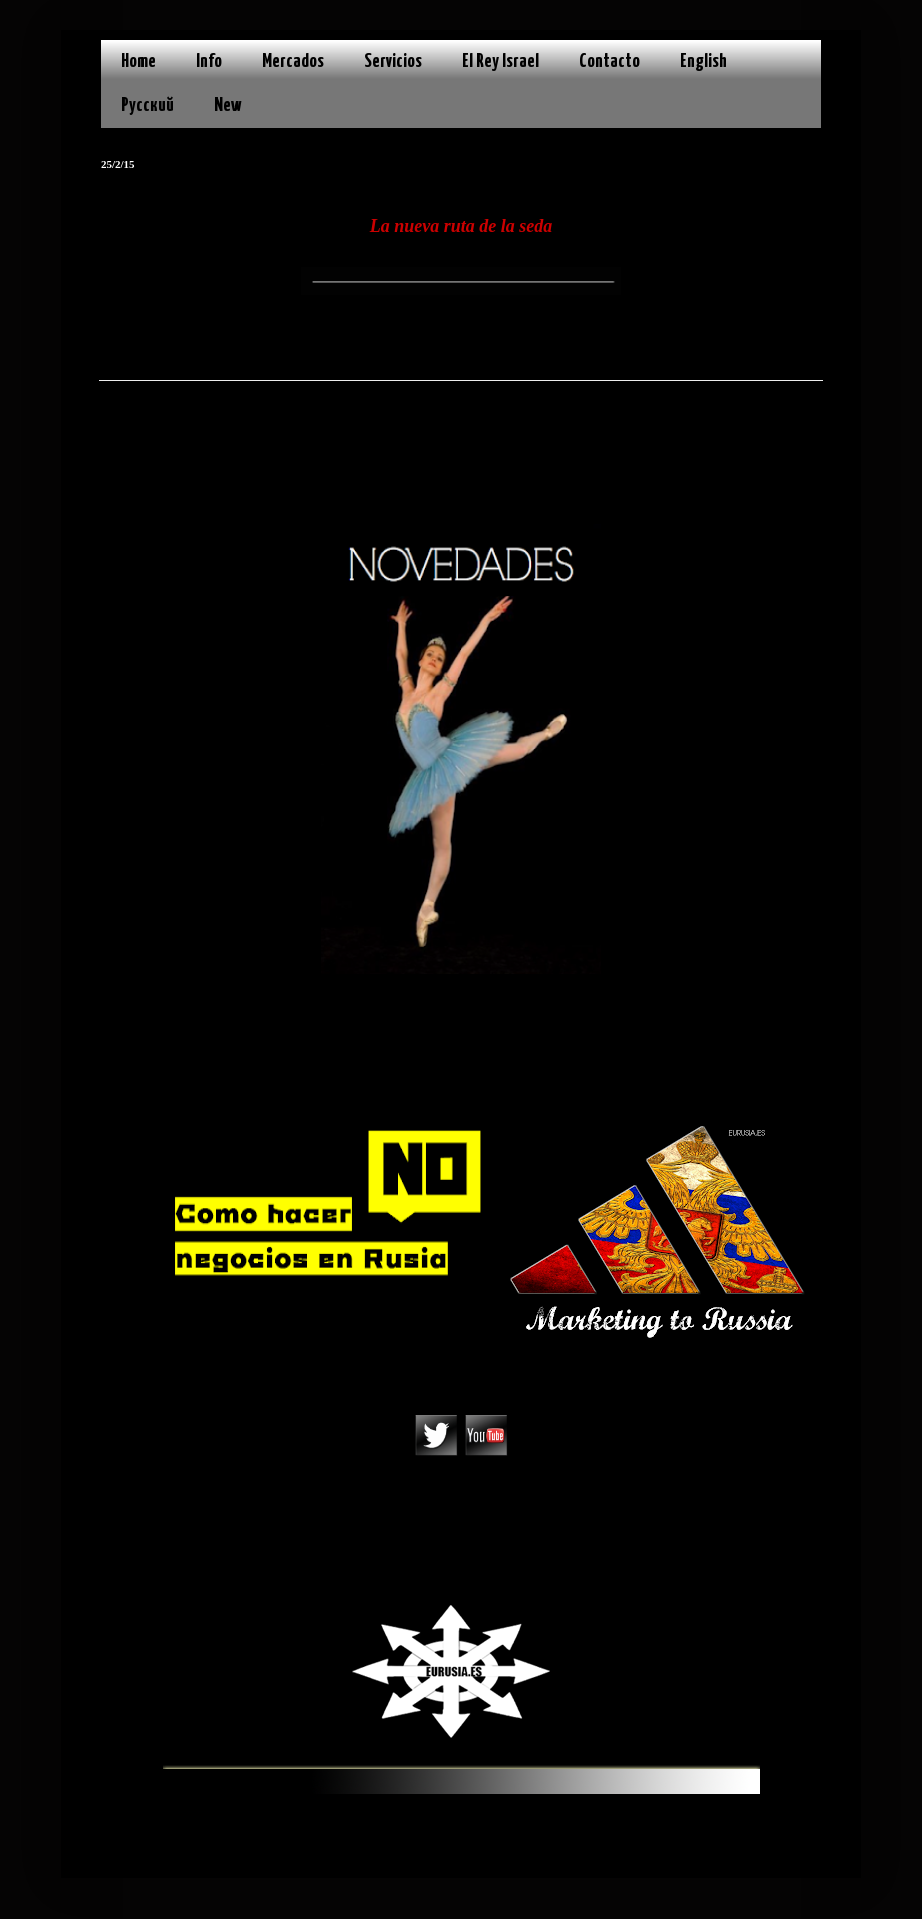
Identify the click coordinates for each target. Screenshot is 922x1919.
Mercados (293, 61)
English (703, 61)
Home (138, 61)
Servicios (393, 61)
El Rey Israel (500, 61)
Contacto (609, 61)
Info (209, 61)
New (228, 105)
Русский (147, 105)
